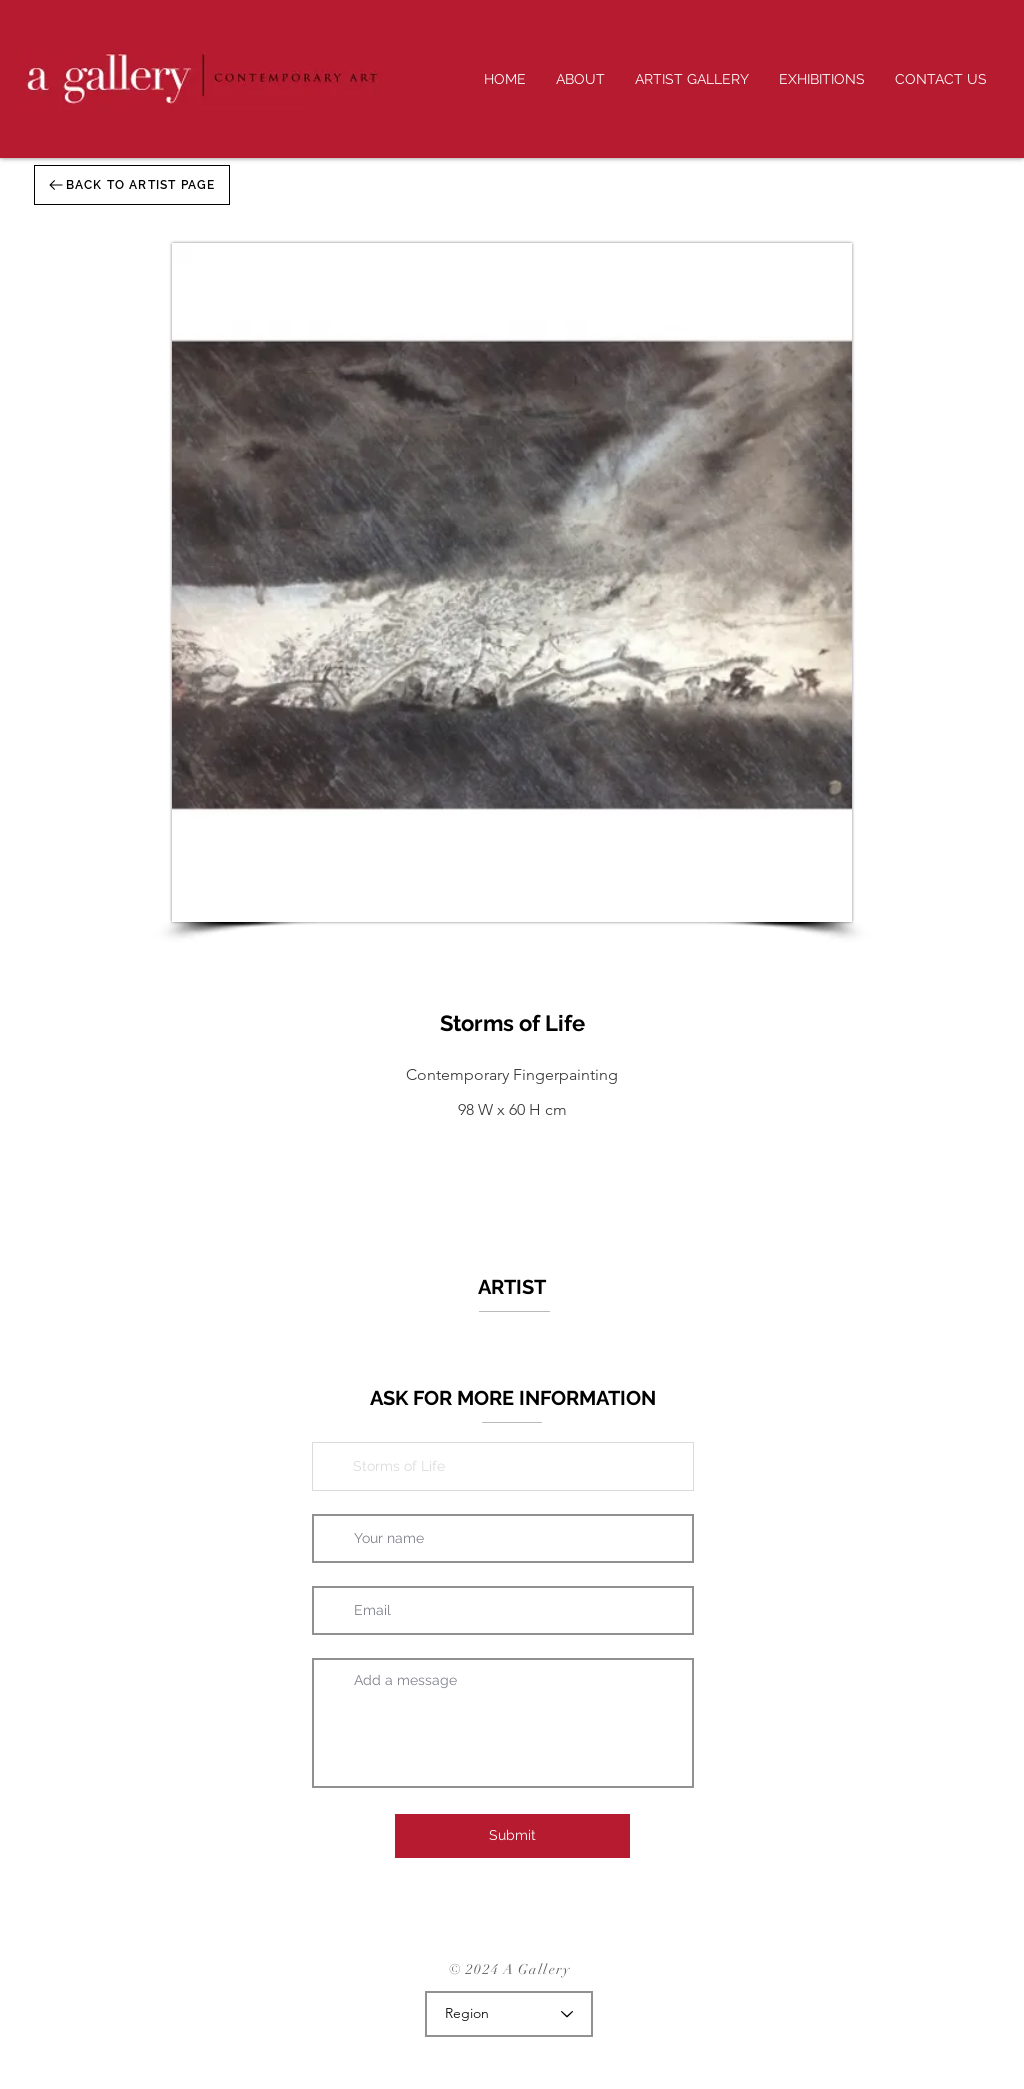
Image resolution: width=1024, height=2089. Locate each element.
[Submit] (512, 1836)
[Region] (509, 2014)
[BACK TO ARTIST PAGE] (132, 185)
